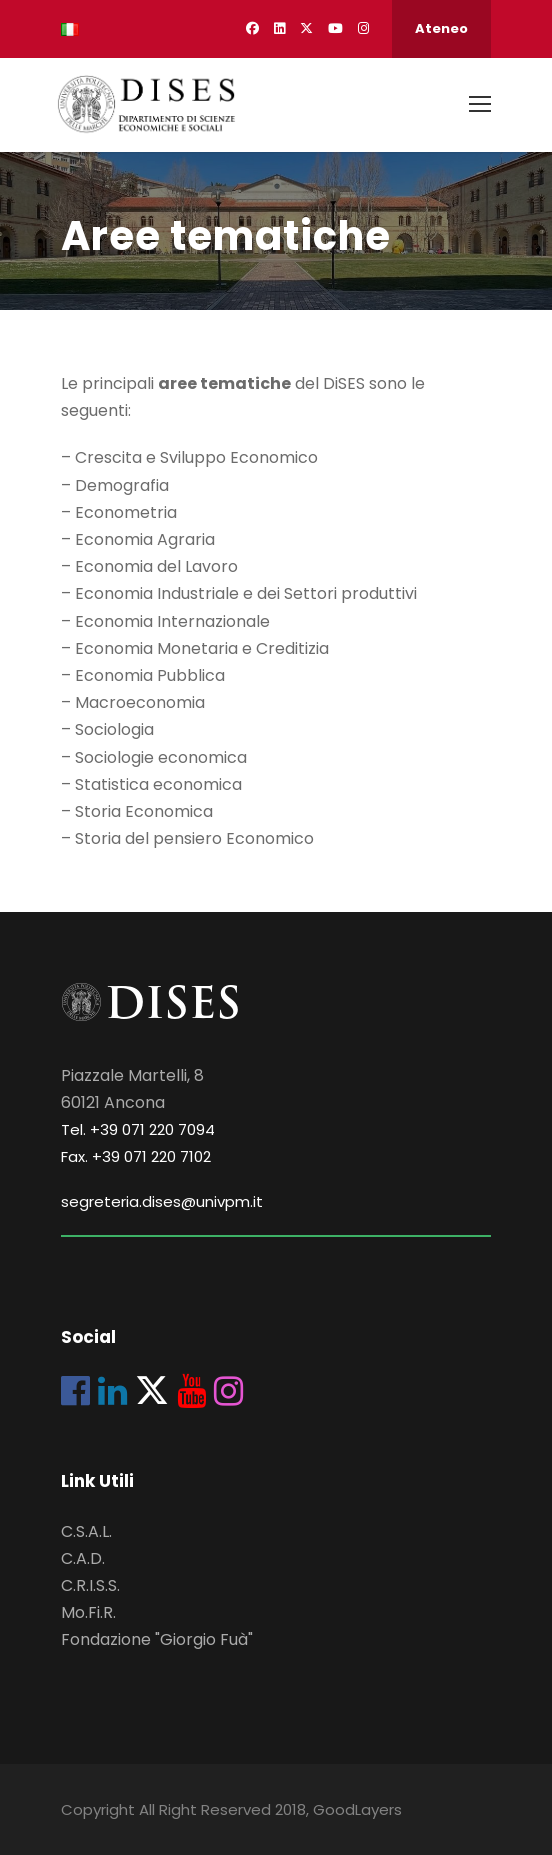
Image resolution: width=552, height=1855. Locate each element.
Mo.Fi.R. (88, 1612)
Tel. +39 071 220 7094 (138, 1129)
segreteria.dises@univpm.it (162, 1201)
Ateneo (441, 28)
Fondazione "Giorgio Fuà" (157, 1639)
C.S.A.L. (86, 1531)
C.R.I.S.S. (90, 1585)
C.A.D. (83, 1558)
